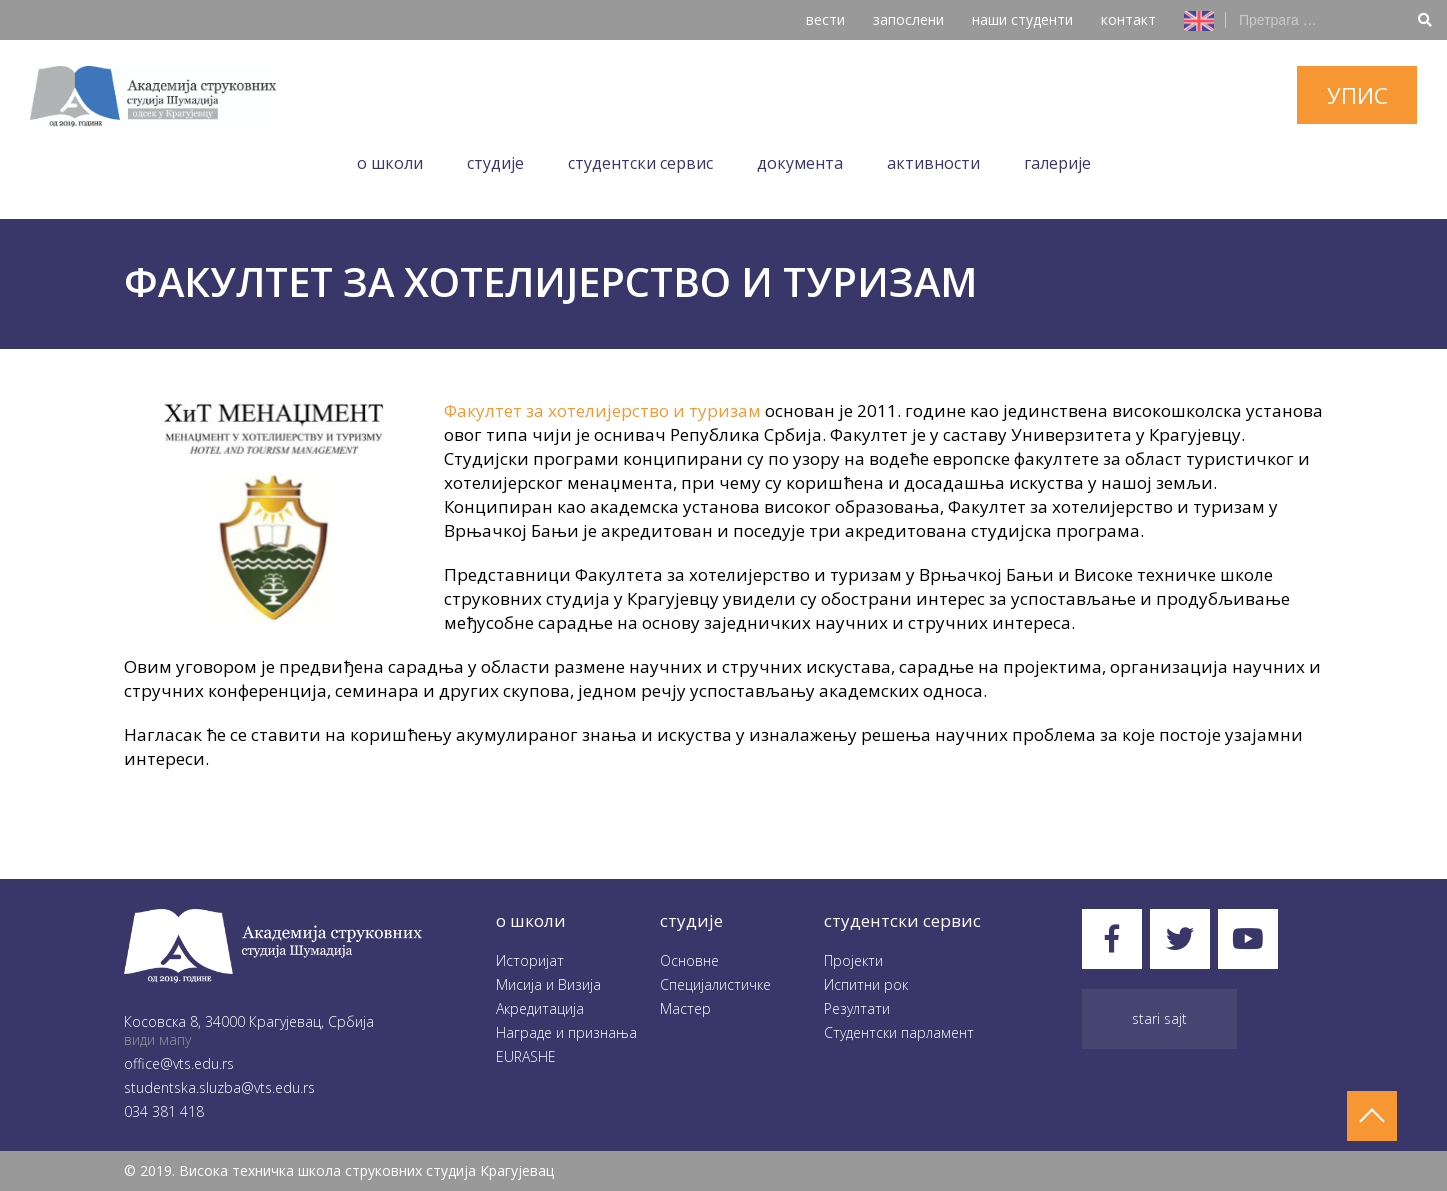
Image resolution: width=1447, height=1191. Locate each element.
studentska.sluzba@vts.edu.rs (219, 1087)
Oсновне (689, 960)
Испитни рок (866, 984)
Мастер (685, 1008)
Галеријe (1057, 163)
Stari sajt (1159, 1018)
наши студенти (1022, 19)
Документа (800, 163)
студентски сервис (902, 920)
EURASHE (526, 1056)
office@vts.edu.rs (179, 1063)
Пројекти (853, 960)
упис (1357, 95)
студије (691, 920)
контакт (1128, 19)
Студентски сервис (640, 163)
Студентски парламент (899, 1032)
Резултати (857, 1008)
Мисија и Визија (548, 984)
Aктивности (933, 163)
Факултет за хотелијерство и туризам (602, 410)
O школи (390, 163)
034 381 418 (164, 1111)
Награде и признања (566, 1032)
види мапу (157, 1039)
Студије (495, 163)
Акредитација (540, 1008)
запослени (908, 19)
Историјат (530, 960)
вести (825, 19)
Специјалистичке (715, 984)
